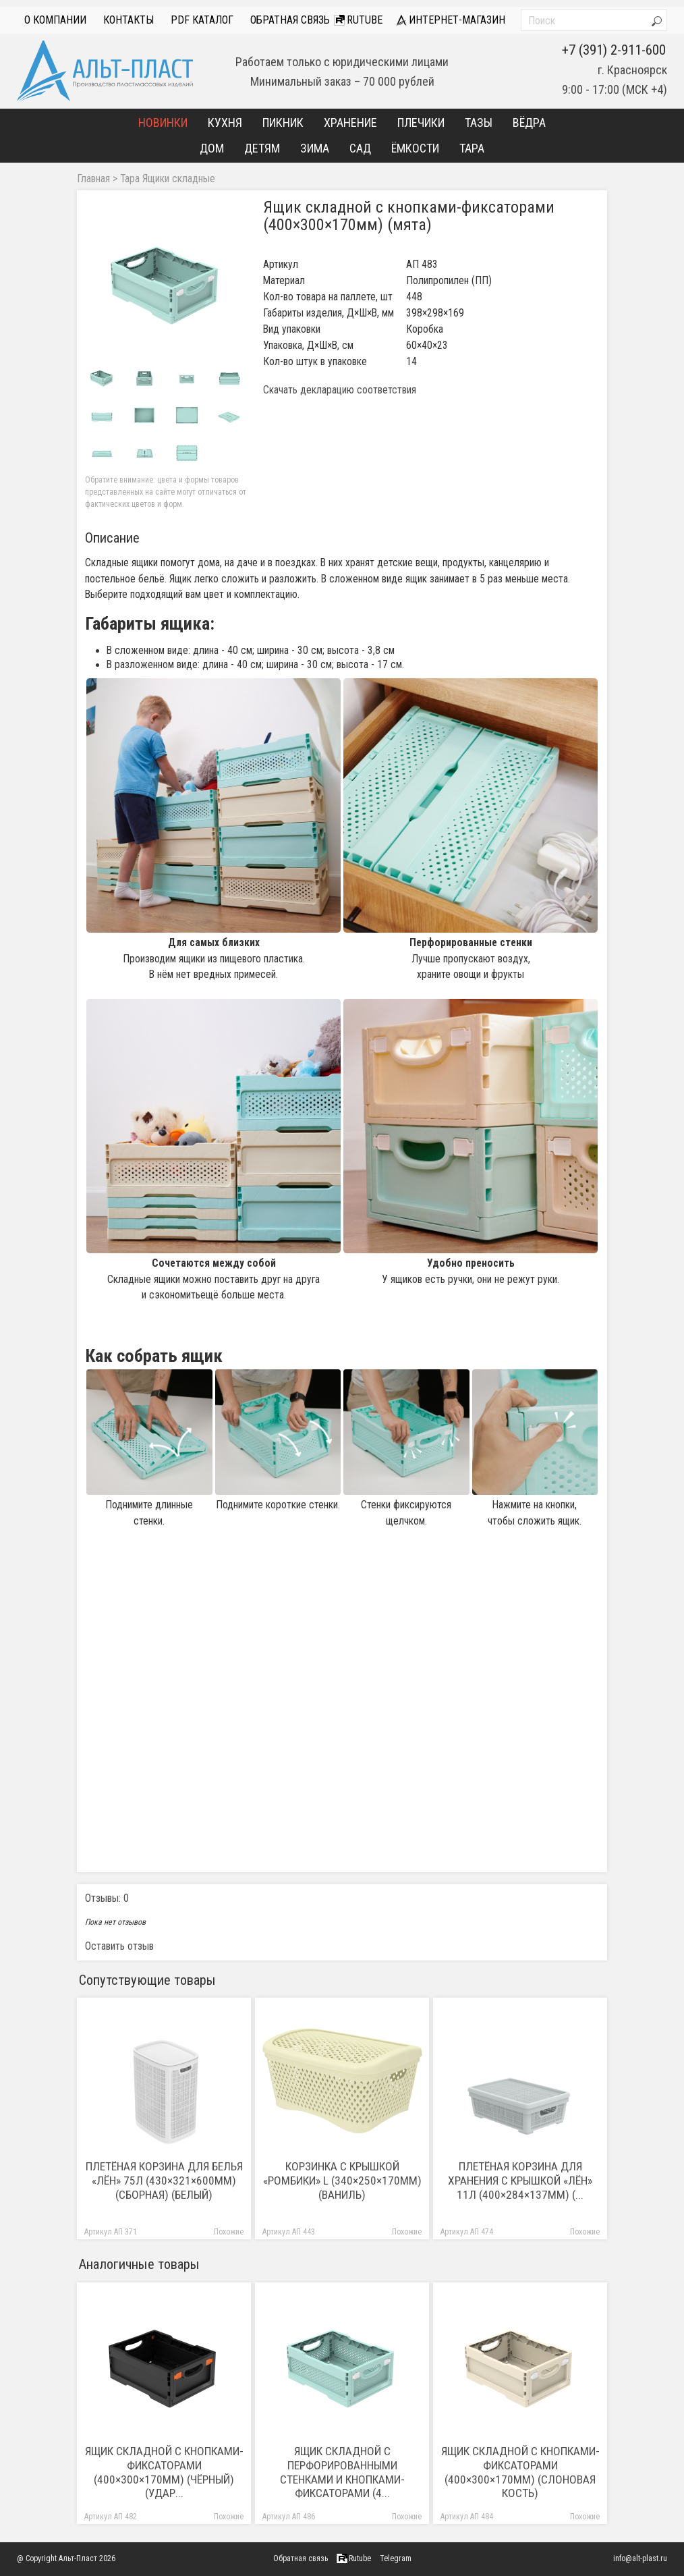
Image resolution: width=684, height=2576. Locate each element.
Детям (262, 148)
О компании (55, 19)
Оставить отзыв (119, 1946)
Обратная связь (290, 19)
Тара (471, 148)
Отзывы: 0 (107, 1898)
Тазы (478, 122)
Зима (314, 148)
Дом (212, 148)
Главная (93, 179)
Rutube (358, 19)
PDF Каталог (202, 19)
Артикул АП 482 (110, 2517)
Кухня (225, 122)
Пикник (283, 122)
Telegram (395, 2558)
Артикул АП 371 (110, 2232)
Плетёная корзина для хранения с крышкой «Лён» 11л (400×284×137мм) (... (520, 2180)
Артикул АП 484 (466, 2517)
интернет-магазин (450, 19)
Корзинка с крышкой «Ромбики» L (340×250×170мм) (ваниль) (342, 2180)
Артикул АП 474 (466, 2232)
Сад (360, 148)
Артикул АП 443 (288, 2232)
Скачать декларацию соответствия (339, 390)
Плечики (421, 122)
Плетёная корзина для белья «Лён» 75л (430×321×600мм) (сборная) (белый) (164, 2180)
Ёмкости (415, 148)
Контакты (128, 19)
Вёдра (529, 122)
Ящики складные (178, 179)
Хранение (350, 122)
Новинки (163, 122)
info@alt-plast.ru (640, 2558)
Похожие (229, 2232)
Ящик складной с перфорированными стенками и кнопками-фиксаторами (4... (342, 2472)
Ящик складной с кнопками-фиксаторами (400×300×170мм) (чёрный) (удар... (164, 2472)
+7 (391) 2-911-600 (614, 50)
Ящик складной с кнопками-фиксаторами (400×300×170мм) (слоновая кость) (520, 2472)
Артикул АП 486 (288, 2517)
